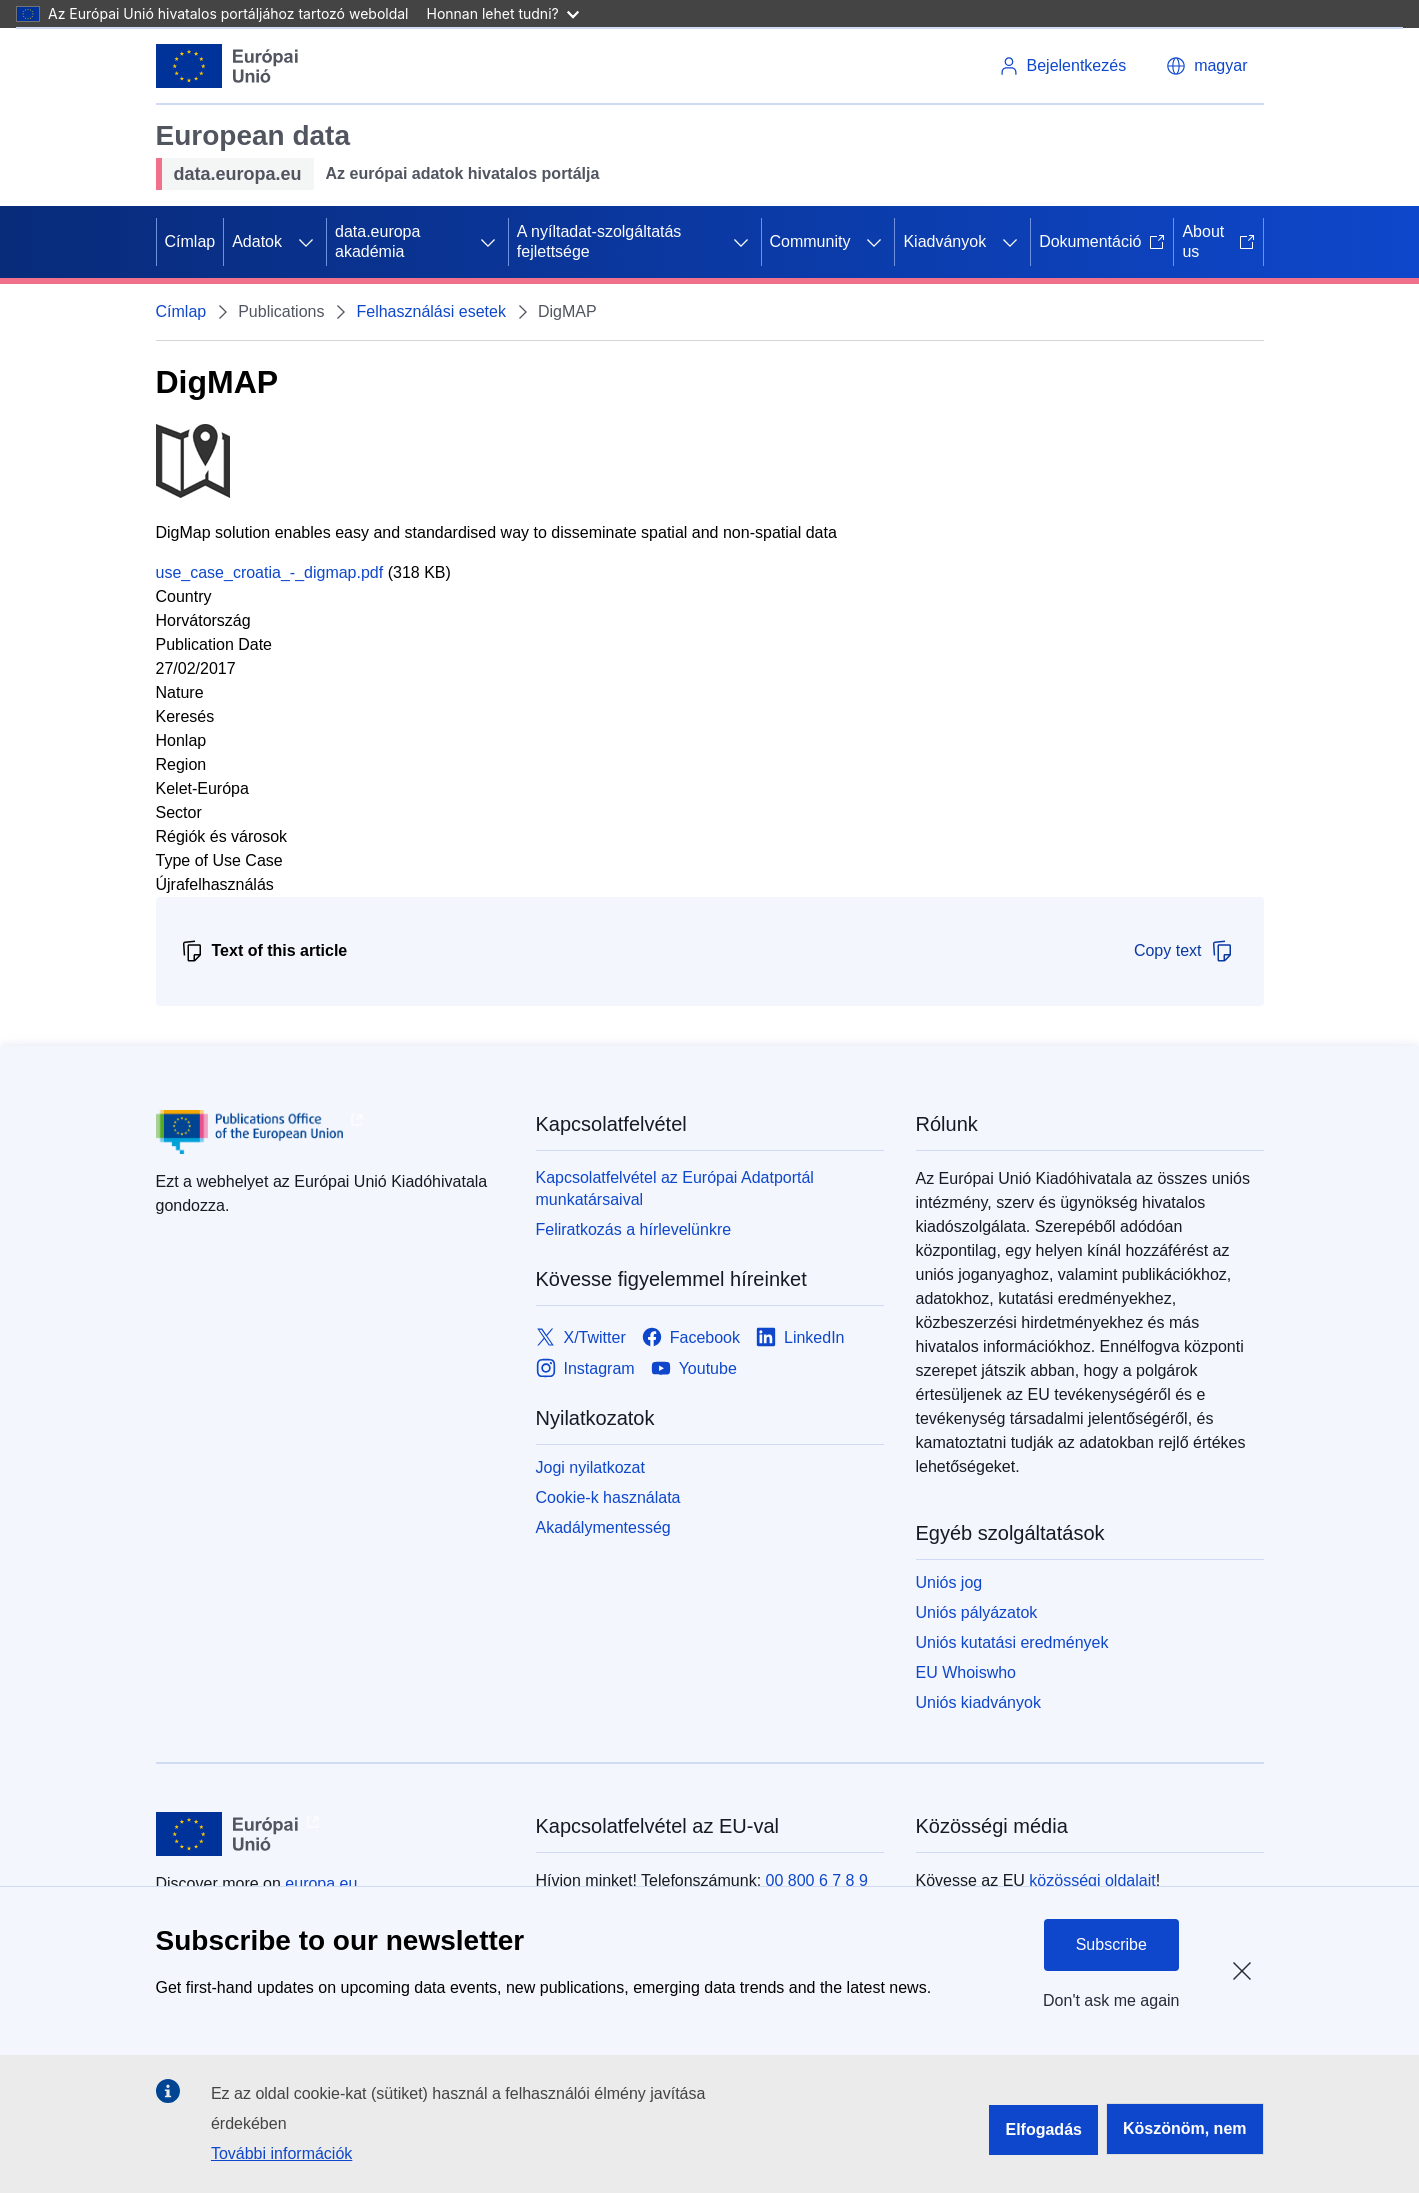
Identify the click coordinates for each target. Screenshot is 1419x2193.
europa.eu (321, 1883)
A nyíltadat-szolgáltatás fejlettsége (599, 241)
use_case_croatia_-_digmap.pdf (270, 572)
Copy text (1184, 951)
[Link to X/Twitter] (581, 1337)
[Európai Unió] (227, 66)
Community (810, 241)
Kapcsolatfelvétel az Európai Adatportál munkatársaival (675, 1188)
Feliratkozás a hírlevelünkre (634, 1229)
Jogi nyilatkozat (590, 1467)
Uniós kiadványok (978, 1702)
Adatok (257, 241)
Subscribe (1111, 1944)
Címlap (190, 241)
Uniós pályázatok (977, 1612)
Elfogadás (1043, 2129)
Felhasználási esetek (430, 311)
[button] (1206, 66)
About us (1218, 241)
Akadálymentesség (603, 1527)
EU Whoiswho (966, 1672)
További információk (281, 2153)
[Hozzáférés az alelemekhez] (306, 242)
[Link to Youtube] (694, 1368)
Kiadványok (944, 241)
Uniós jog (949, 1582)
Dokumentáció (1102, 241)
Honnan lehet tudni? (503, 13)
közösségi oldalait (1092, 1880)
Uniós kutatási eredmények (1012, 1642)
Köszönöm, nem (1185, 2128)
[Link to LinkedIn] (800, 1337)
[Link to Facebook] (691, 1337)
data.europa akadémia (377, 241)
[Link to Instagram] (585, 1368)
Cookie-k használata (608, 1497)
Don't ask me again (1111, 2000)
